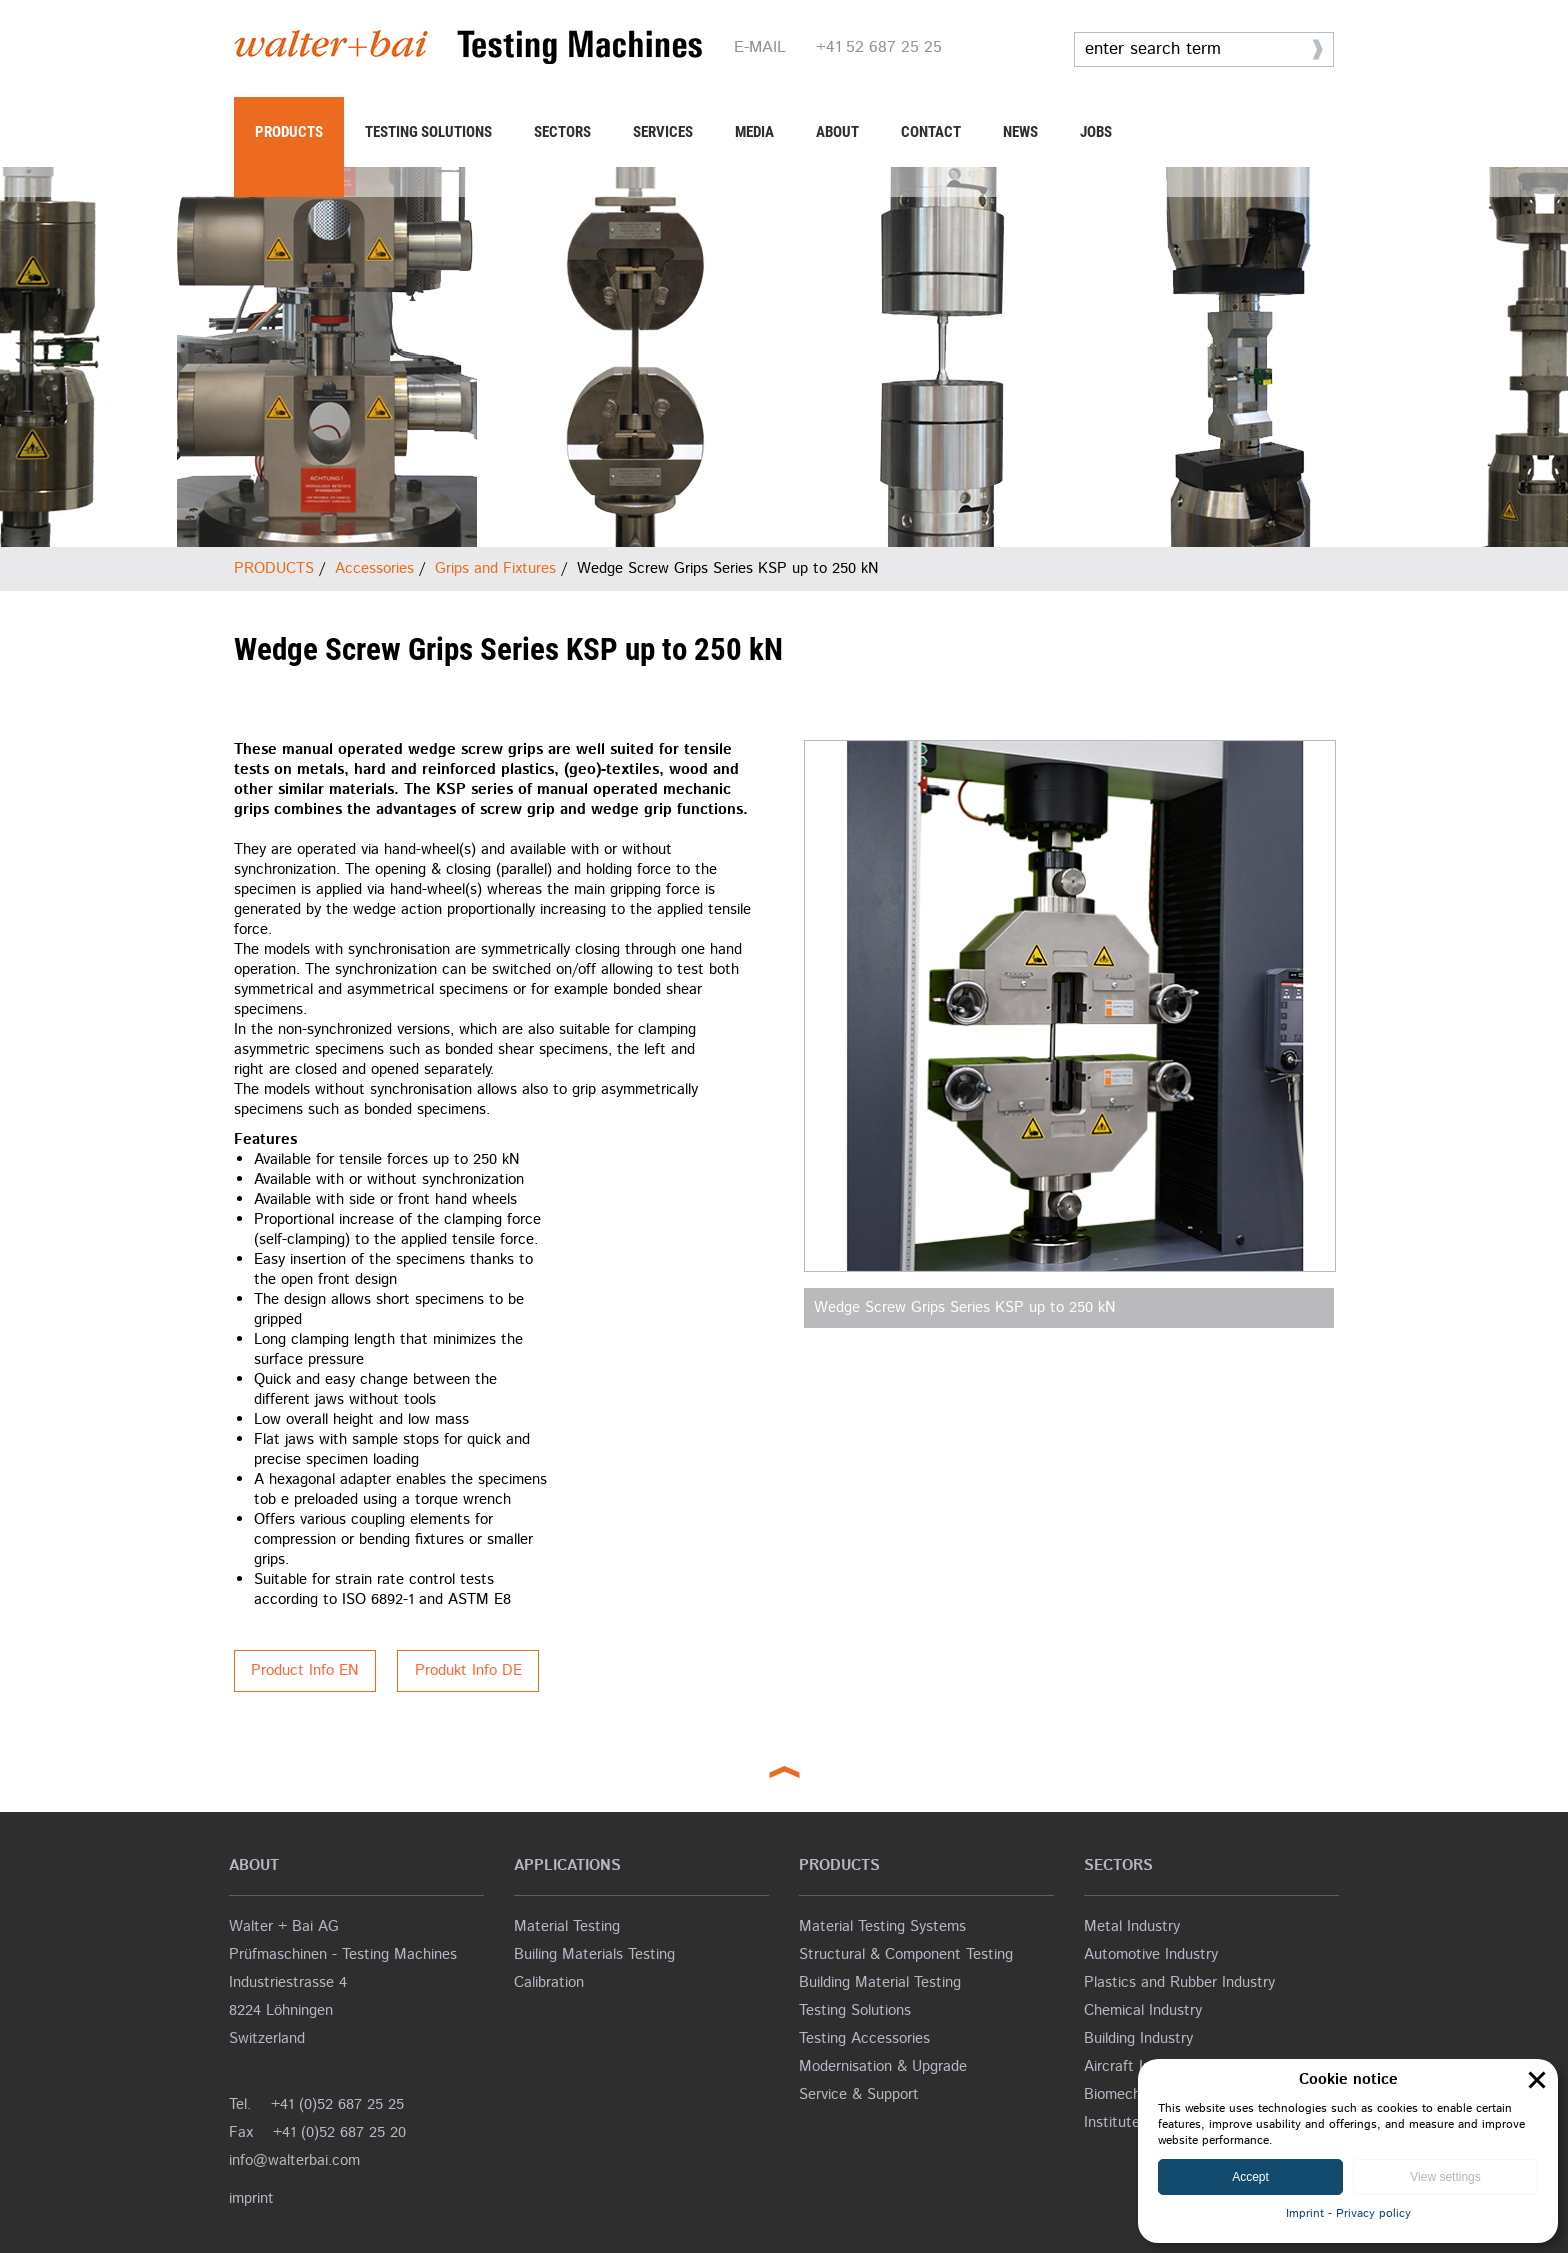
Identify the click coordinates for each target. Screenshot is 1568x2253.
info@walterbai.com (294, 2160)
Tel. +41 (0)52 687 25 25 (316, 2104)
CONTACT (931, 132)
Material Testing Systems (882, 1926)
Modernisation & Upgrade (883, 2066)
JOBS (1096, 132)
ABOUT (837, 132)
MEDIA (754, 132)
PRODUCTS (289, 132)
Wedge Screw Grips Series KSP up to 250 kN (965, 1307)
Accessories (374, 568)
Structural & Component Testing (906, 1954)
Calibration (549, 1982)
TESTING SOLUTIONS (428, 132)
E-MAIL (760, 47)
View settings (1445, 2177)
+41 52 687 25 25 (879, 47)
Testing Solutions (855, 2010)
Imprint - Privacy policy (1348, 2213)
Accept (1250, 2177)
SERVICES (663, 132)
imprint (251, 2198)
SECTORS (562, 132)
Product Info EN (305, 1670)
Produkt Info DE (468, 1670)
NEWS (1020, 132)
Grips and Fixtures (495, 568)
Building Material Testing (880, 1982)
